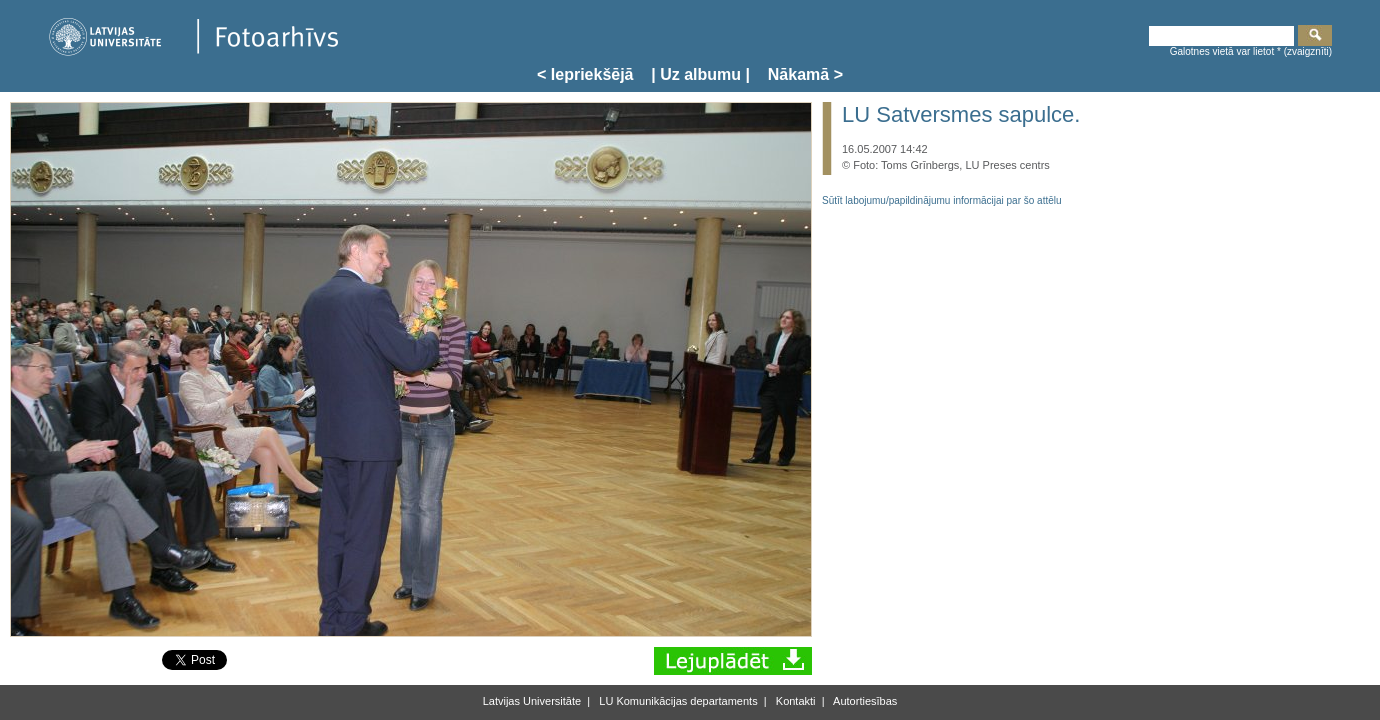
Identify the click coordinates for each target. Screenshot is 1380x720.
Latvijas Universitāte (532, 701)
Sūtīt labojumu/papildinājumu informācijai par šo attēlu (942, 200)
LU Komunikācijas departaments (676, 701)
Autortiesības (864, 701)
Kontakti (794, 701)
